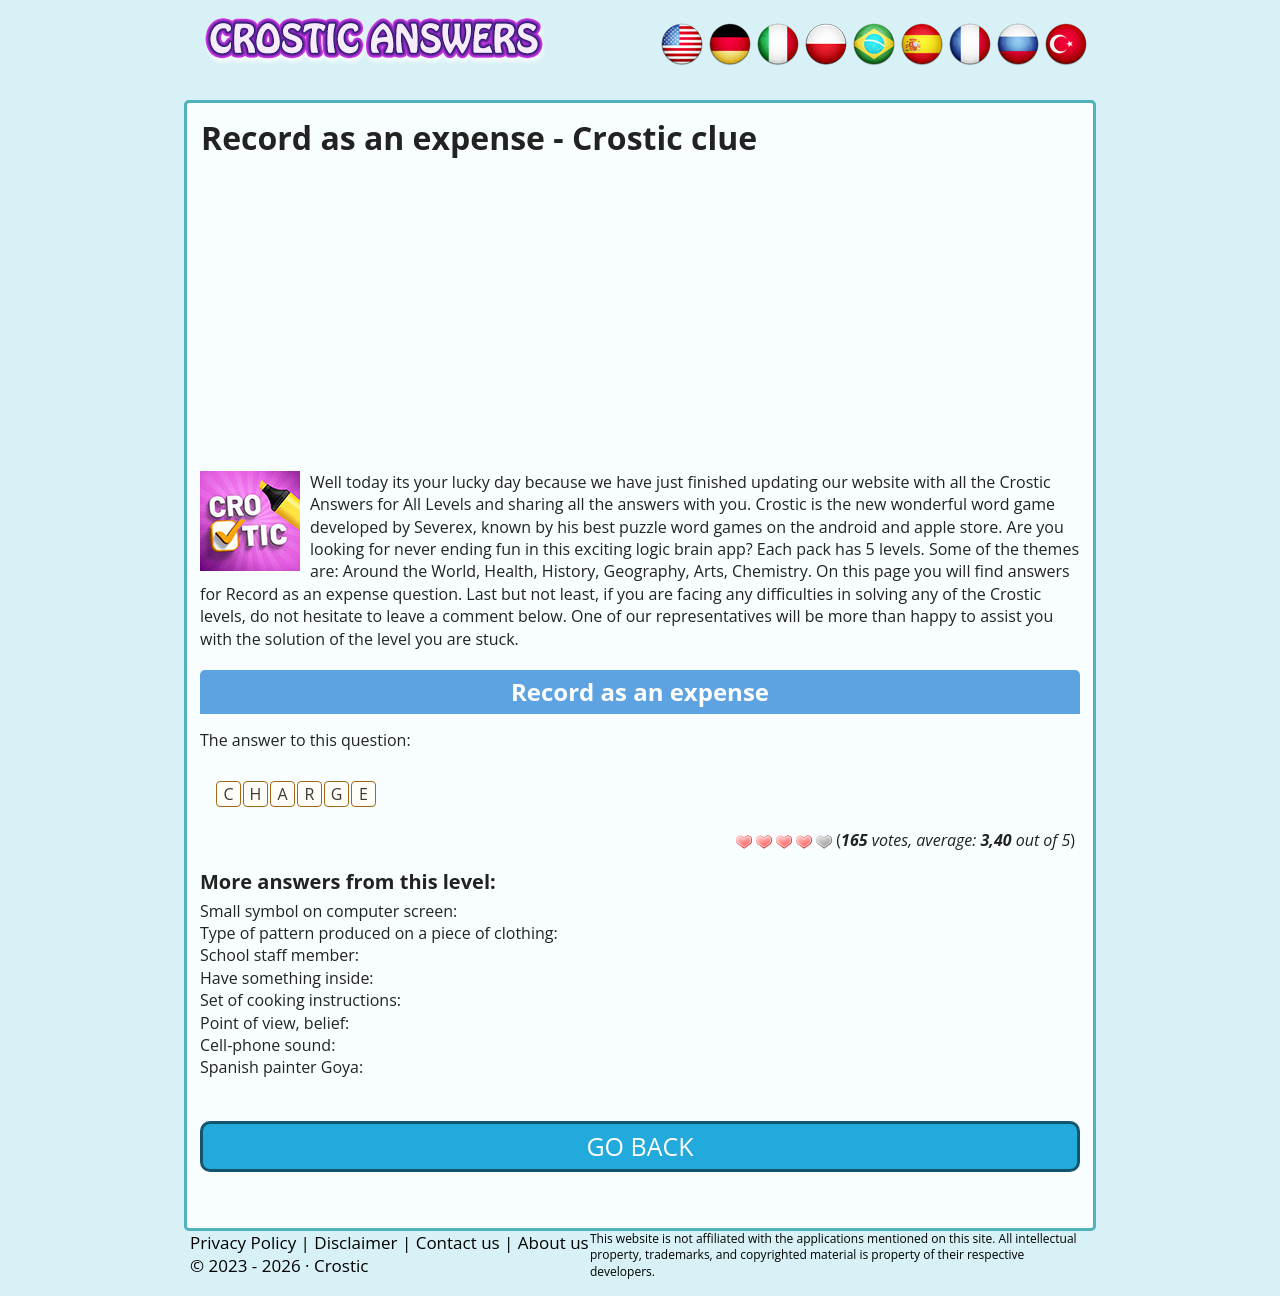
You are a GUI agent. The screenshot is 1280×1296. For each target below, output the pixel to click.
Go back (639, 1146)
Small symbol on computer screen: (328, 911)
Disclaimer (355, 1242)
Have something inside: (287, 978)
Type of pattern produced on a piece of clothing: (379, 933)
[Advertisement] (640, 311)
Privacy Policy (243, 1242)
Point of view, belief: (274, 1023)
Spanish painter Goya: (281, 1067)
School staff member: (279, 955)
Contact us (458, 1242)
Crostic (341, 1265)
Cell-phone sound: (267, 1045)
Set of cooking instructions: (300, 1000)
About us (553, 1242)
